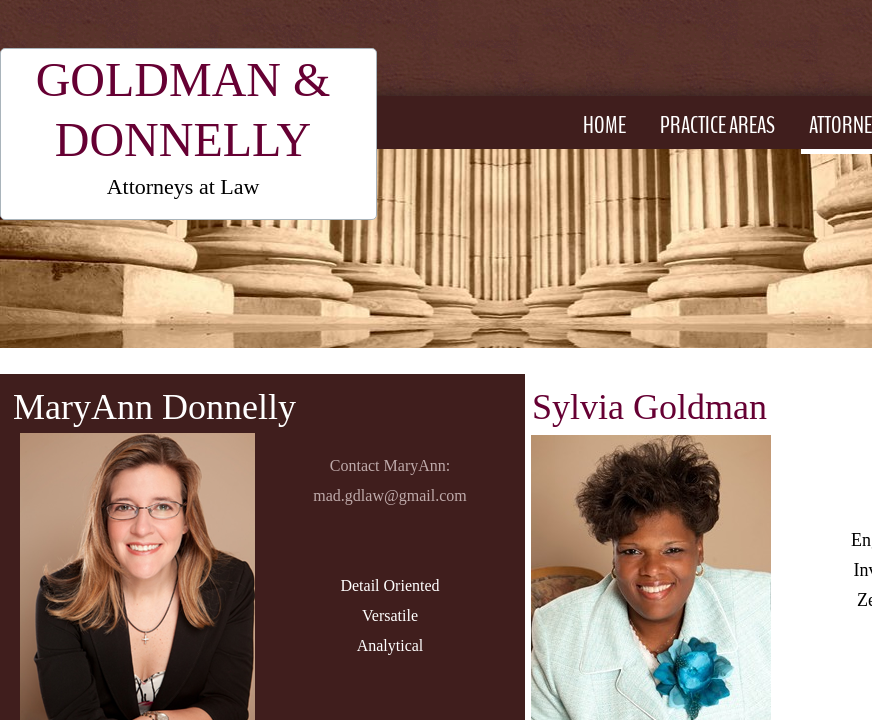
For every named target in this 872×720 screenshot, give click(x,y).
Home (604, 125)
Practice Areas (717, 125)
